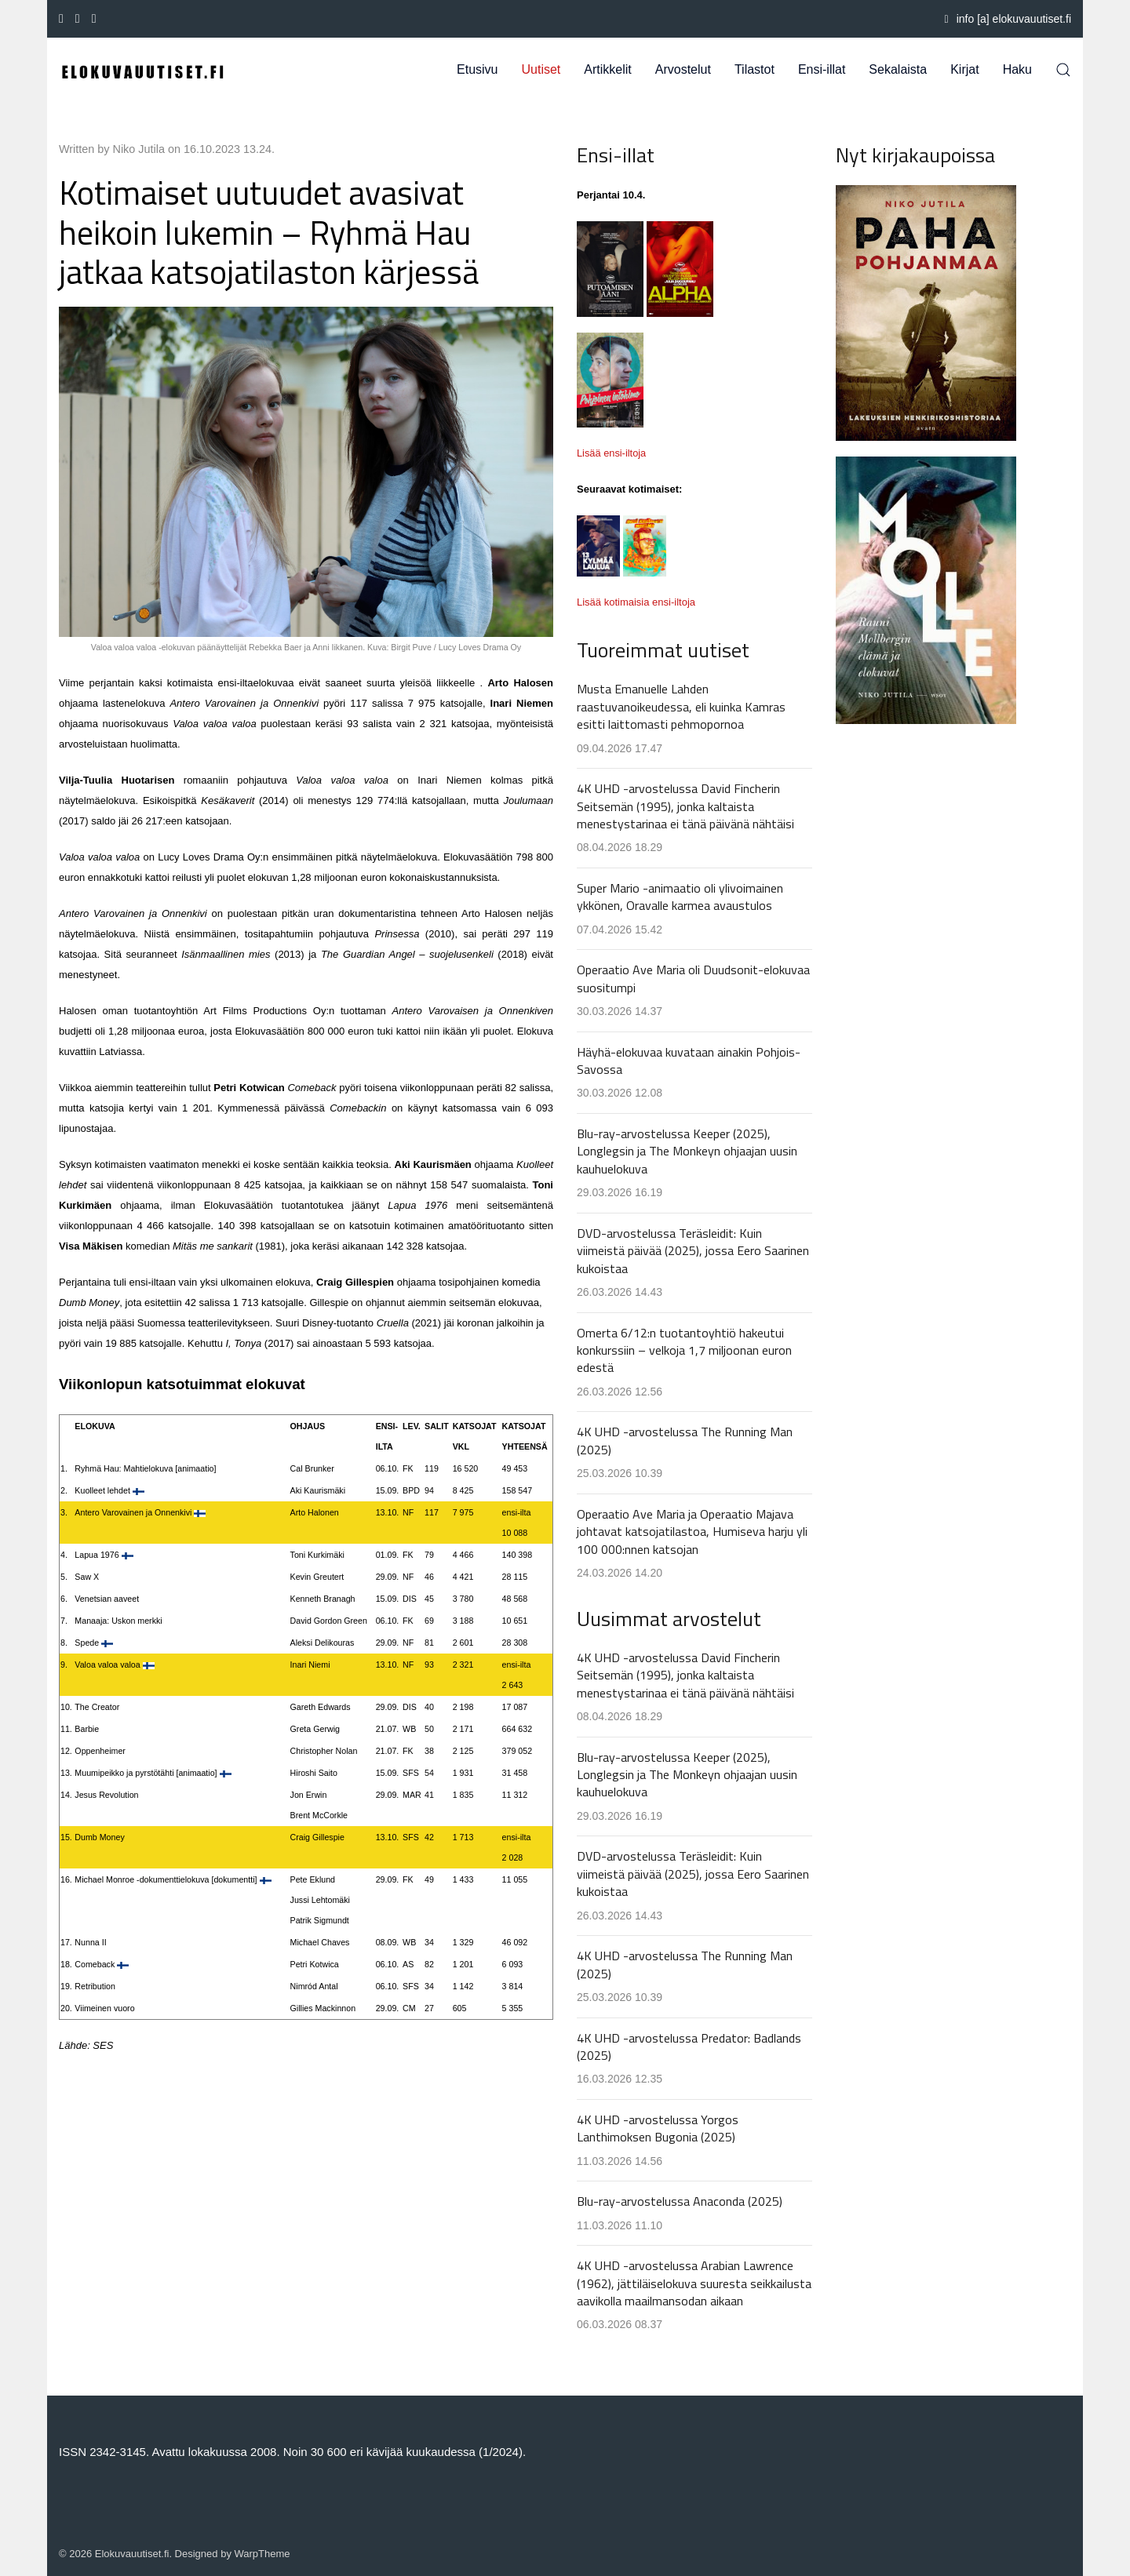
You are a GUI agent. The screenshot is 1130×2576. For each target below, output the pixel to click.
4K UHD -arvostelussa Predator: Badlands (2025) (689, 2046)
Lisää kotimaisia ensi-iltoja (636, 602)
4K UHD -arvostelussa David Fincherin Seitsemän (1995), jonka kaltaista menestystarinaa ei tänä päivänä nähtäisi (685, 806)
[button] (1063, 70)
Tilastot (754, 69)
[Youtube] (77, 19)
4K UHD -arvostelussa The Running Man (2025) (685, 1440)
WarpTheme (262, 2554)
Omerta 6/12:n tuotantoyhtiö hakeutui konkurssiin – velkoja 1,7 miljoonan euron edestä (684, 1350)
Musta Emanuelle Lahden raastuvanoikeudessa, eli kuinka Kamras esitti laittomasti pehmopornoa (681, 706)
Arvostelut (683, 69)
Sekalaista (898, 69)
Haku (1017, 69)
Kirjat (964, 69)
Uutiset (541, 69)
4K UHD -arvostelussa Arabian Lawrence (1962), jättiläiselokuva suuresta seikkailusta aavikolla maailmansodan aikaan (694, 2283)
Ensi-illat (821, 69)
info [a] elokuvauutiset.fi (1008, 19)
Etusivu (477, 69)
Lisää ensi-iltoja (611, 453)
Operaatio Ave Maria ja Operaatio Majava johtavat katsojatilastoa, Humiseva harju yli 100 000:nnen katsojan (692, 1531)
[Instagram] (94, 19)
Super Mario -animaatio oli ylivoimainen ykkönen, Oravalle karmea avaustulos (680, 897)
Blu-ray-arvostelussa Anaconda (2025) (679, 2201)
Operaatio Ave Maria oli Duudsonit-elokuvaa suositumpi (693, 978)
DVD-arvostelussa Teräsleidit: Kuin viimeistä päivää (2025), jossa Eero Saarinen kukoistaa (693, 1251)
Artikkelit (607, 69)
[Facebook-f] (61, 19)
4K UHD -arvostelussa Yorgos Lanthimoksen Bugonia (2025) (657, 2128)
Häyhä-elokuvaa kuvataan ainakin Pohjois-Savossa (688, 1060)
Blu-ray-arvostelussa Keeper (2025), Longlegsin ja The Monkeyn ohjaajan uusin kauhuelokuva (687, 1151)
